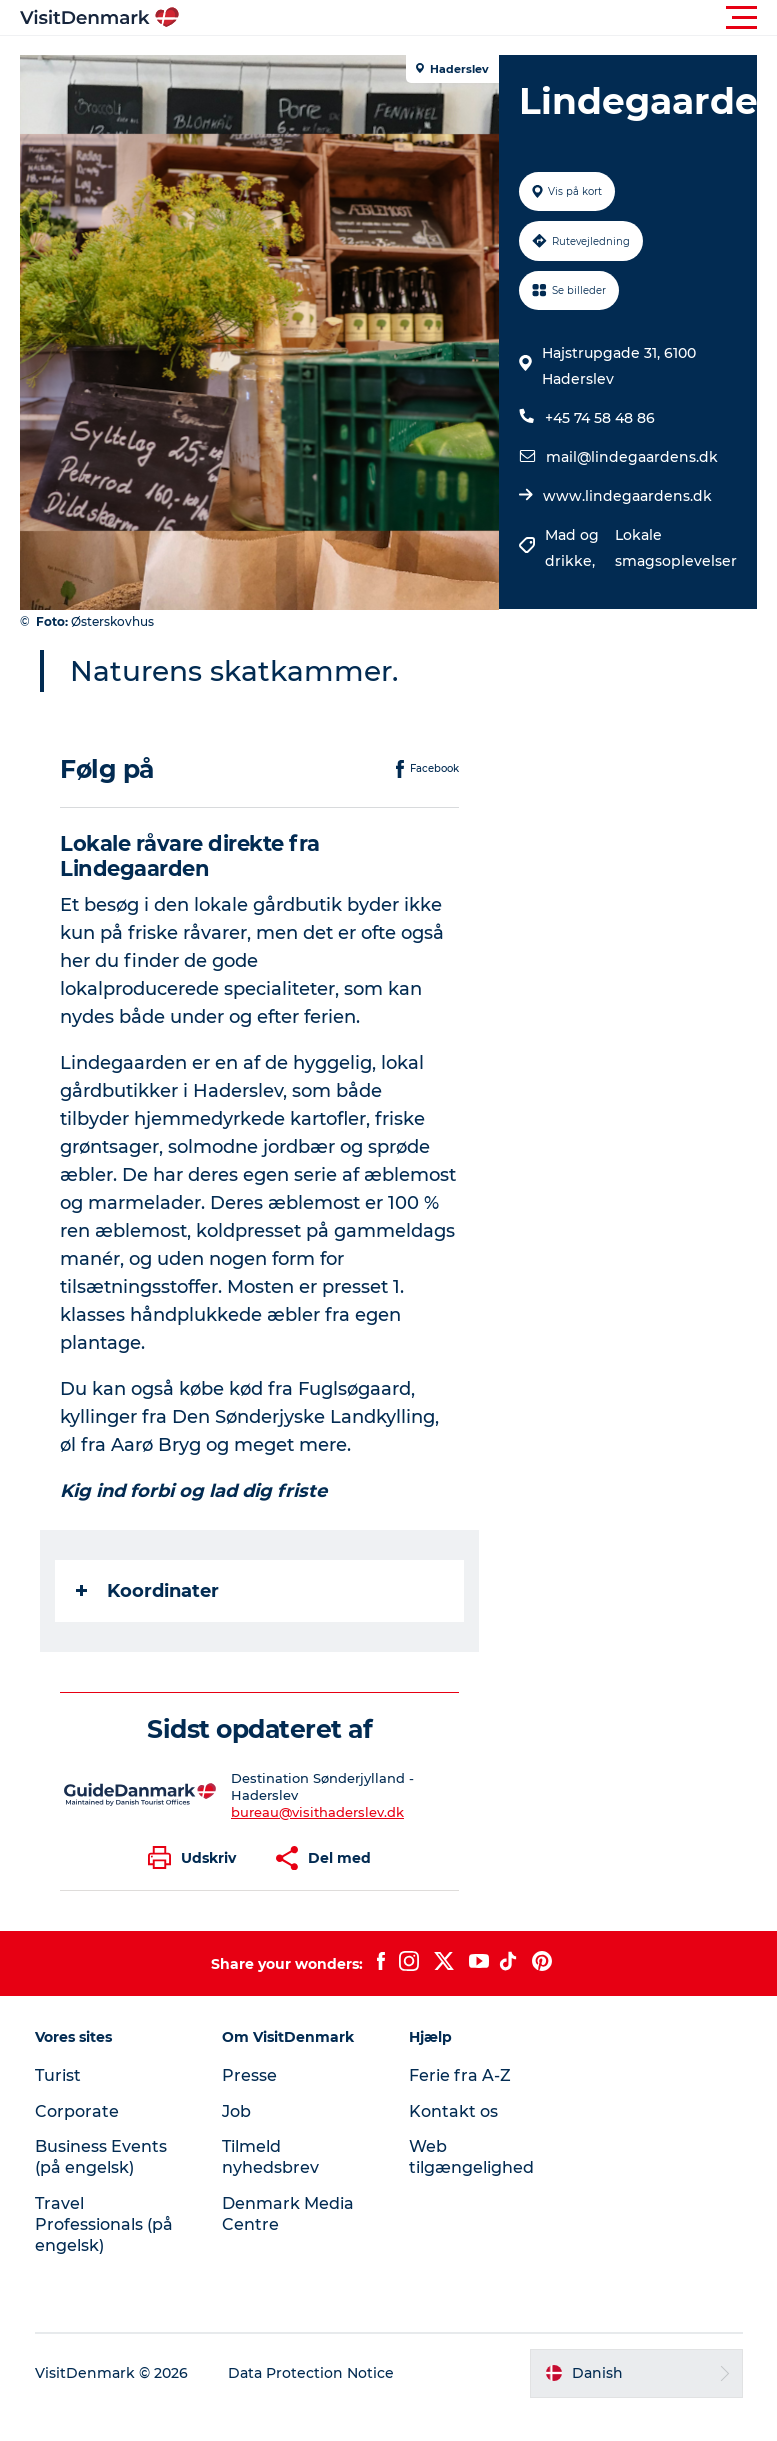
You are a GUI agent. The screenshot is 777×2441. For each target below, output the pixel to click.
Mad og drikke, (572, 548)
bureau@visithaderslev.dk (317, 1812)
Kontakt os (453, 2111)
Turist (58, 2075)
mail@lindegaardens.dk (632, 457)
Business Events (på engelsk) (101, 2157)
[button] (478, 18)
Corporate (77, 2111)
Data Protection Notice (311, 2373)
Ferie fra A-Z (460, 2075)
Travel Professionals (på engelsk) (104, 2224)
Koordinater (147, 1591)
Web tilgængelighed (471, 2157)
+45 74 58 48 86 (600, 418)
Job (236, 2111)
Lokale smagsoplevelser (676, 548)
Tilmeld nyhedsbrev (270, 2157)
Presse (249, 2075)
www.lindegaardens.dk (627, 496)
